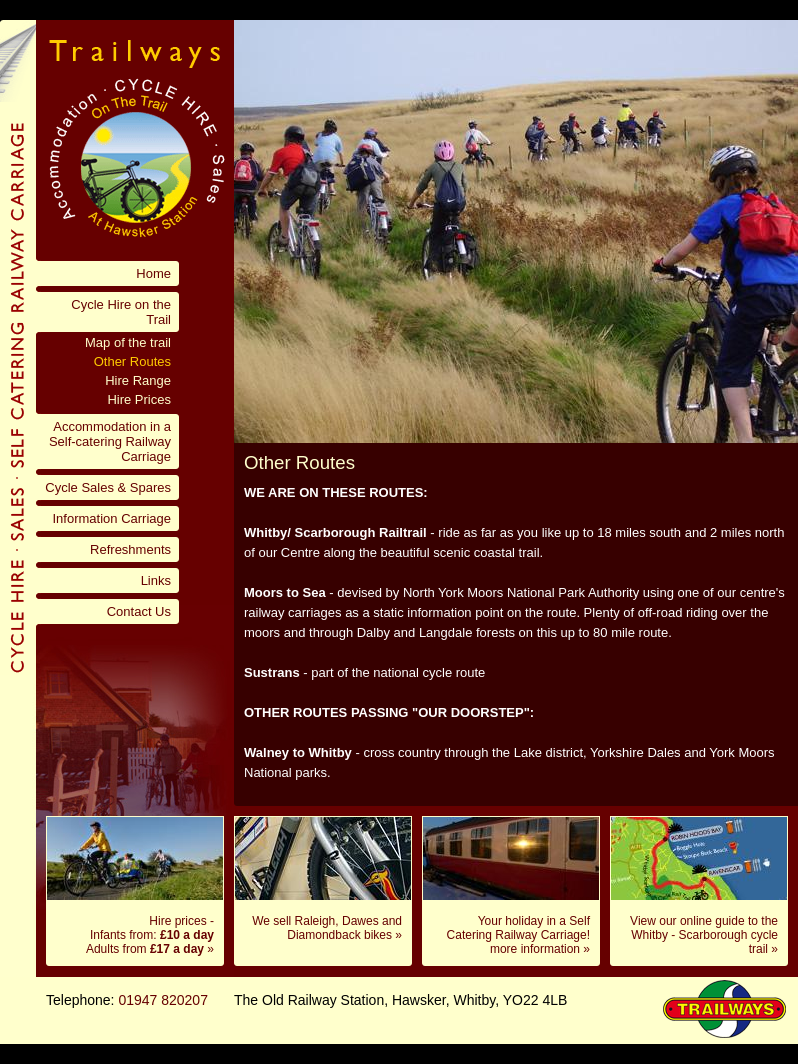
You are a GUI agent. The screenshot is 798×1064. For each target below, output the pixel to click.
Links (156, 580)
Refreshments (130, 549)
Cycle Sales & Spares (108, 487)
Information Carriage (112, 518)
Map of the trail (128, 342)
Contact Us (139, 611)
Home (153, 273)
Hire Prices (139, 399)
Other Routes (132, 361)
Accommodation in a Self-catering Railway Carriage (110, 441)
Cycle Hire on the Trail (121, 312)
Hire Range (138, 380)
